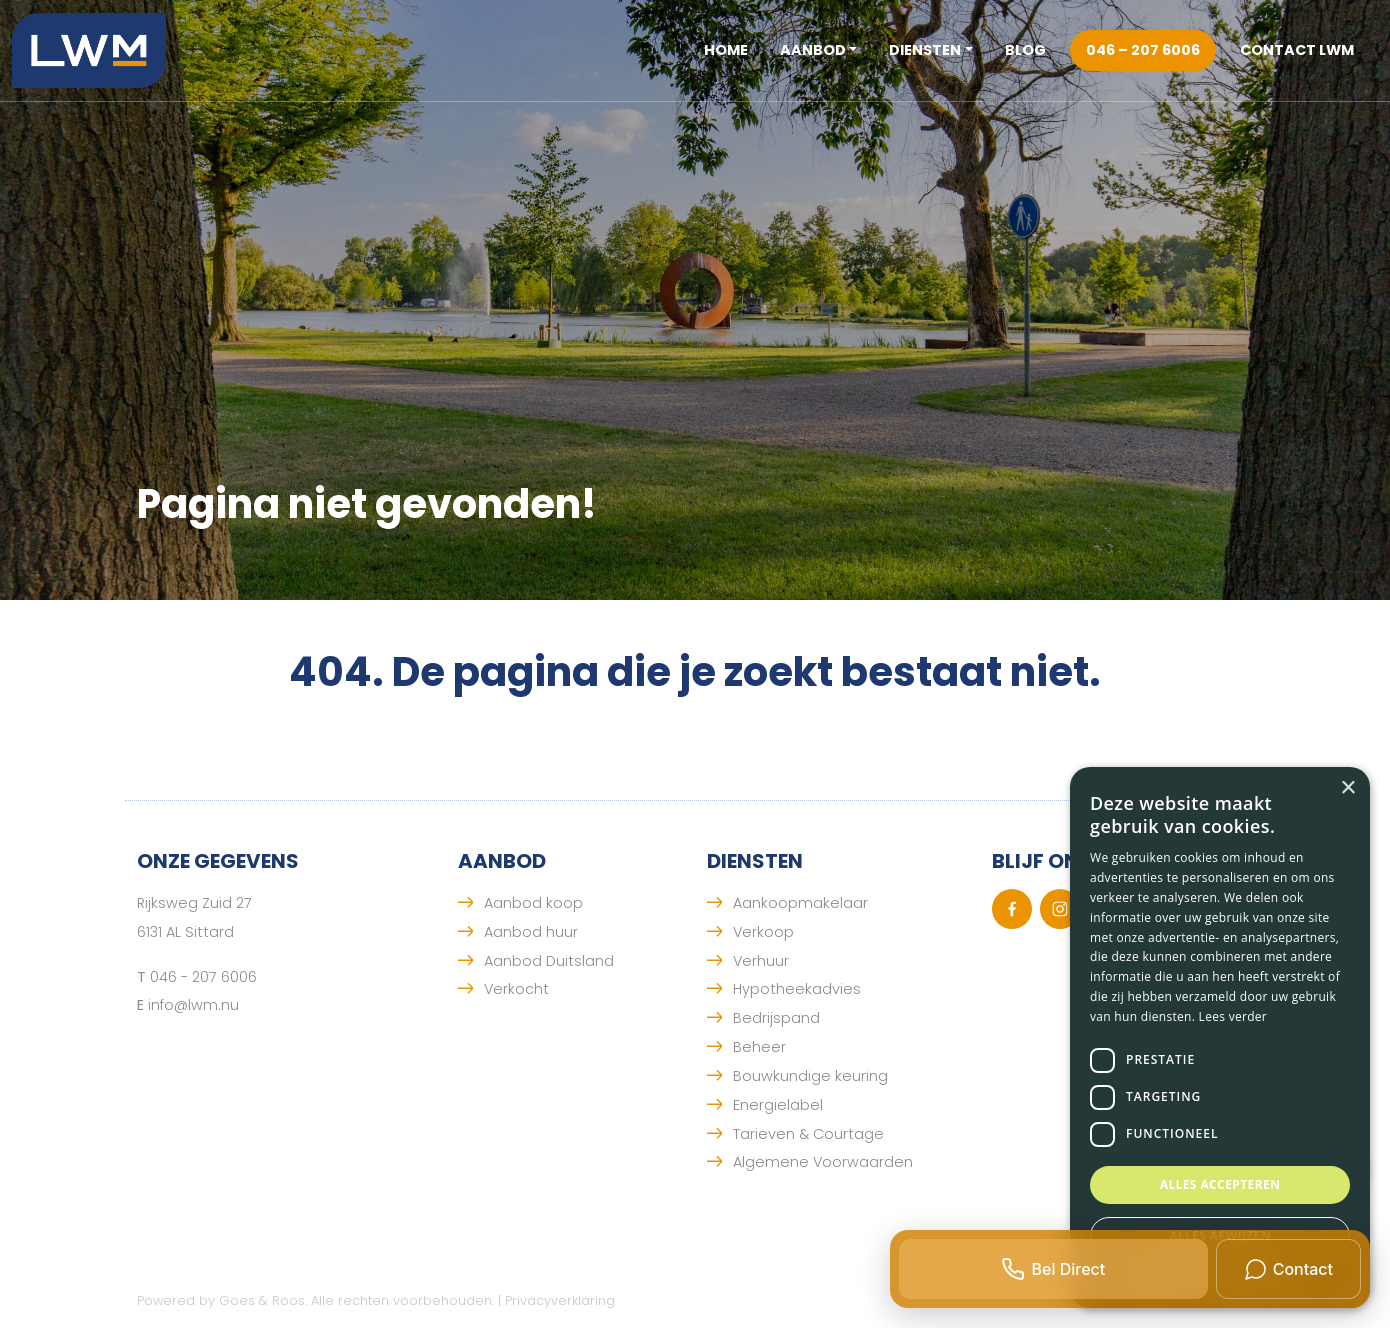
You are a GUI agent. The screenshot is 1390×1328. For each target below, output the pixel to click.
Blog (1025, 50)
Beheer (759, 1047)
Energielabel (778, 1105)
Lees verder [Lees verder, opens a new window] (1233, 1016)
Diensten (925, 50)
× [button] (1347, 788)
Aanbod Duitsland (549, 961)
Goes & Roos (262, 1300)
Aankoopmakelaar (800, 903)
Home (726, 50)
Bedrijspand (776, 1018)
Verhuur (761, 961)
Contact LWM (1297, 50)
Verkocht (516, 989)
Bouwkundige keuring (810, 1076)
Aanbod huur (531, 932)
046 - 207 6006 (203, 977)
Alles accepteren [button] (1220, 1184)
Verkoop (763, 932)
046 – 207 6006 (1143, 50)
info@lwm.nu (193, 1005)
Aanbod (813, 50)
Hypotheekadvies (797, 989)
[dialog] (1220, 1037)
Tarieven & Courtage (808, 1134)
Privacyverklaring (560, 1300)
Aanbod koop (533, 903)
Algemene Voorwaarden (823, 1162)
